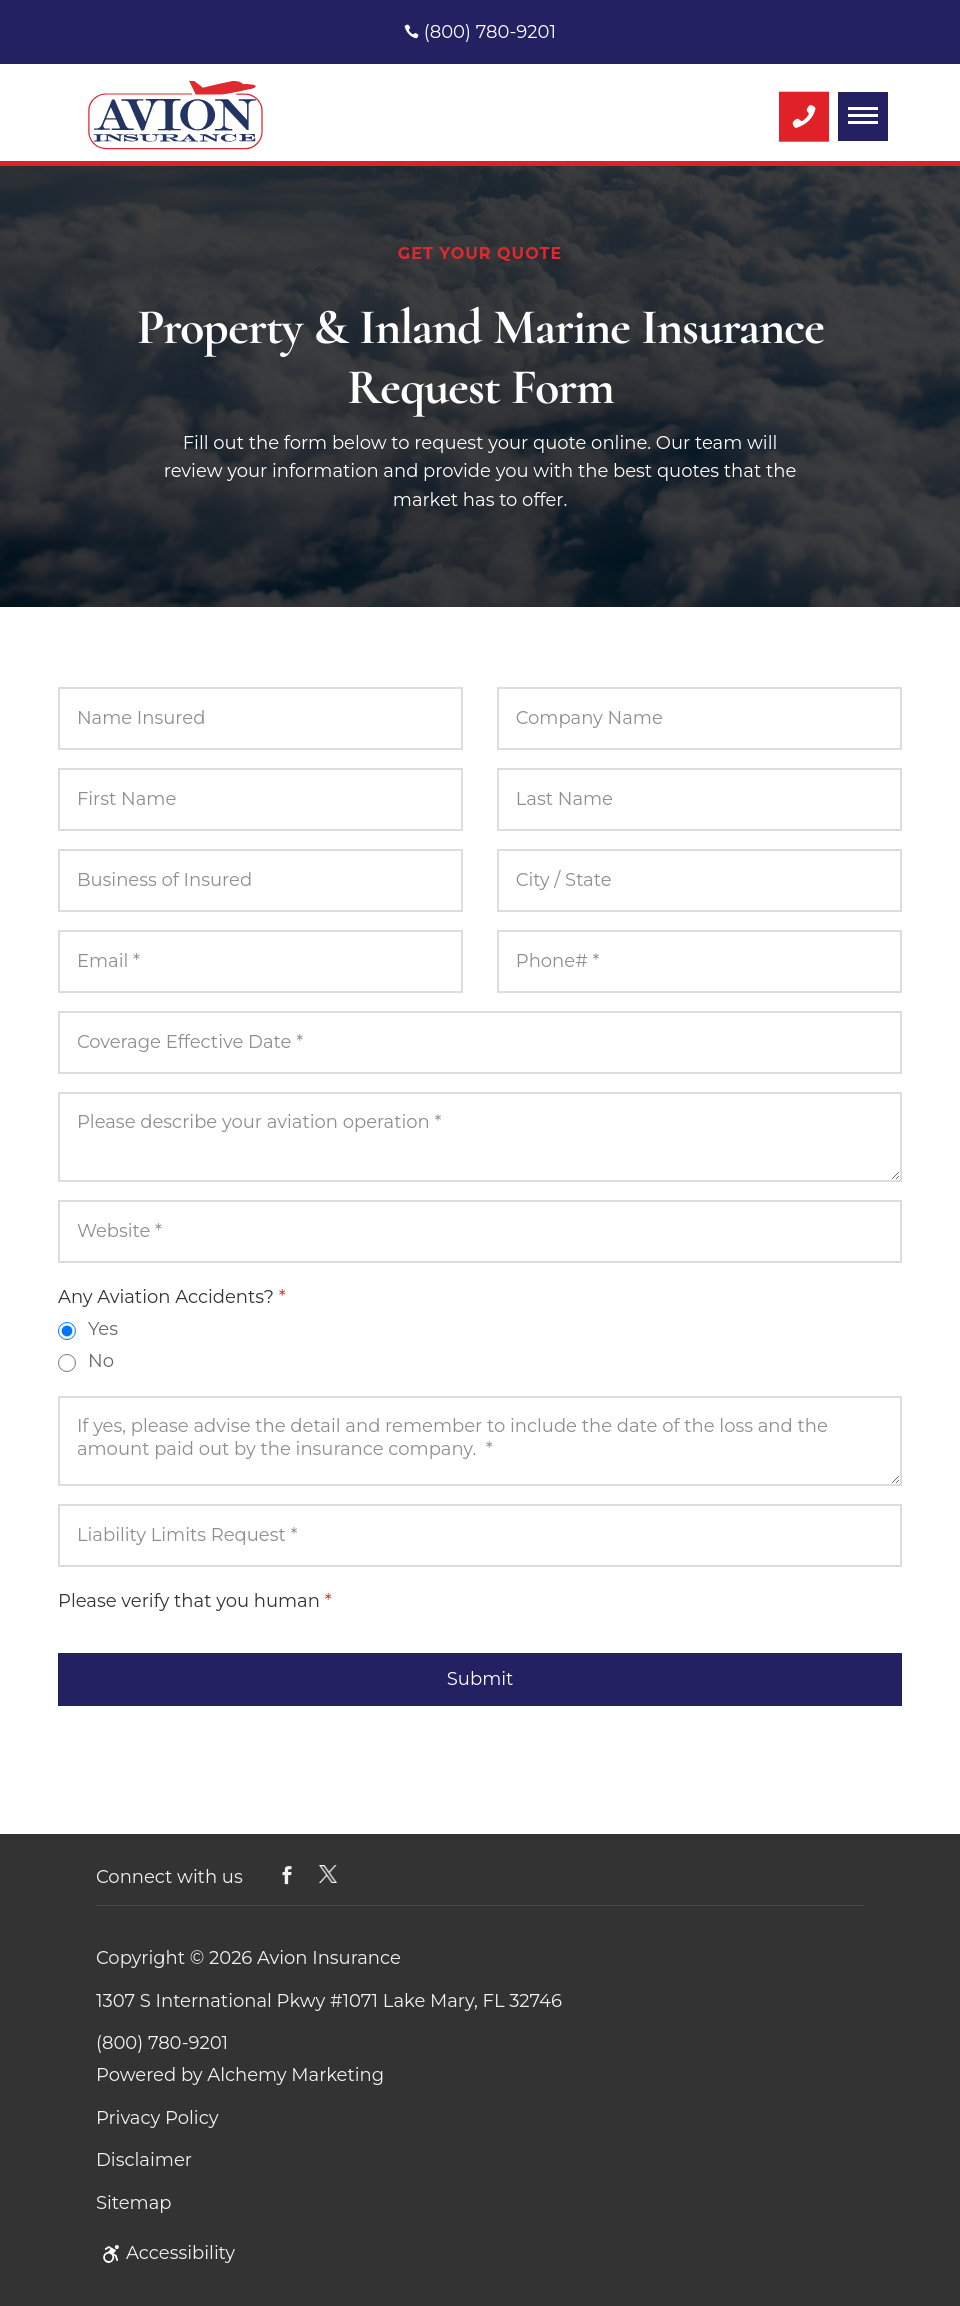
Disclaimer (144, 2160)
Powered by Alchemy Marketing (240, 2075)
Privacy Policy (157, 2118)
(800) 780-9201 (480, 32)
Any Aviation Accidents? (172, 1297)
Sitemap (134, 2203)
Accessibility (165, 2253)
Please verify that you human (195, 1601)
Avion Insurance (329, 1958)
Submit (480, 1679)
